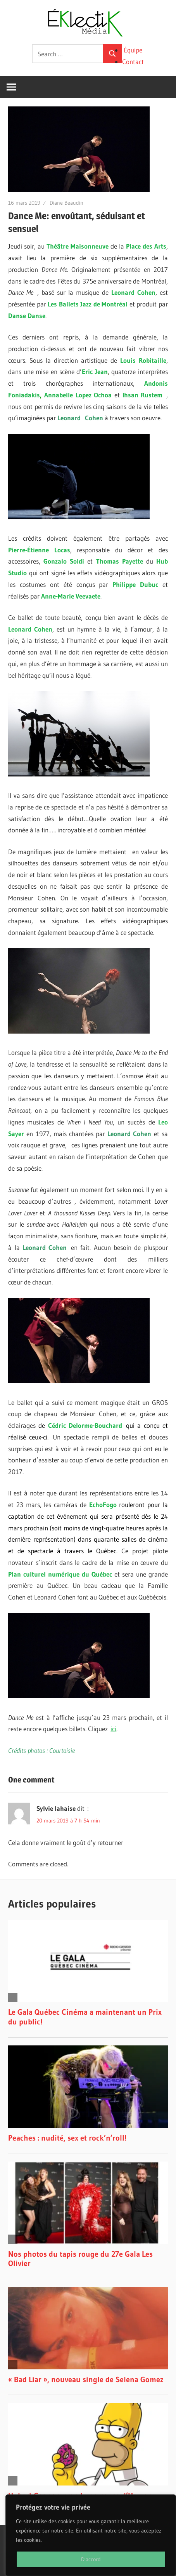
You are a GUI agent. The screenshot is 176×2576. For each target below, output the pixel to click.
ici (113, 1729)
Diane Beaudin (66, 202)
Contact (133, 61)
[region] (90, 2535)
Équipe (133, 50)
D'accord (91, 2559)
